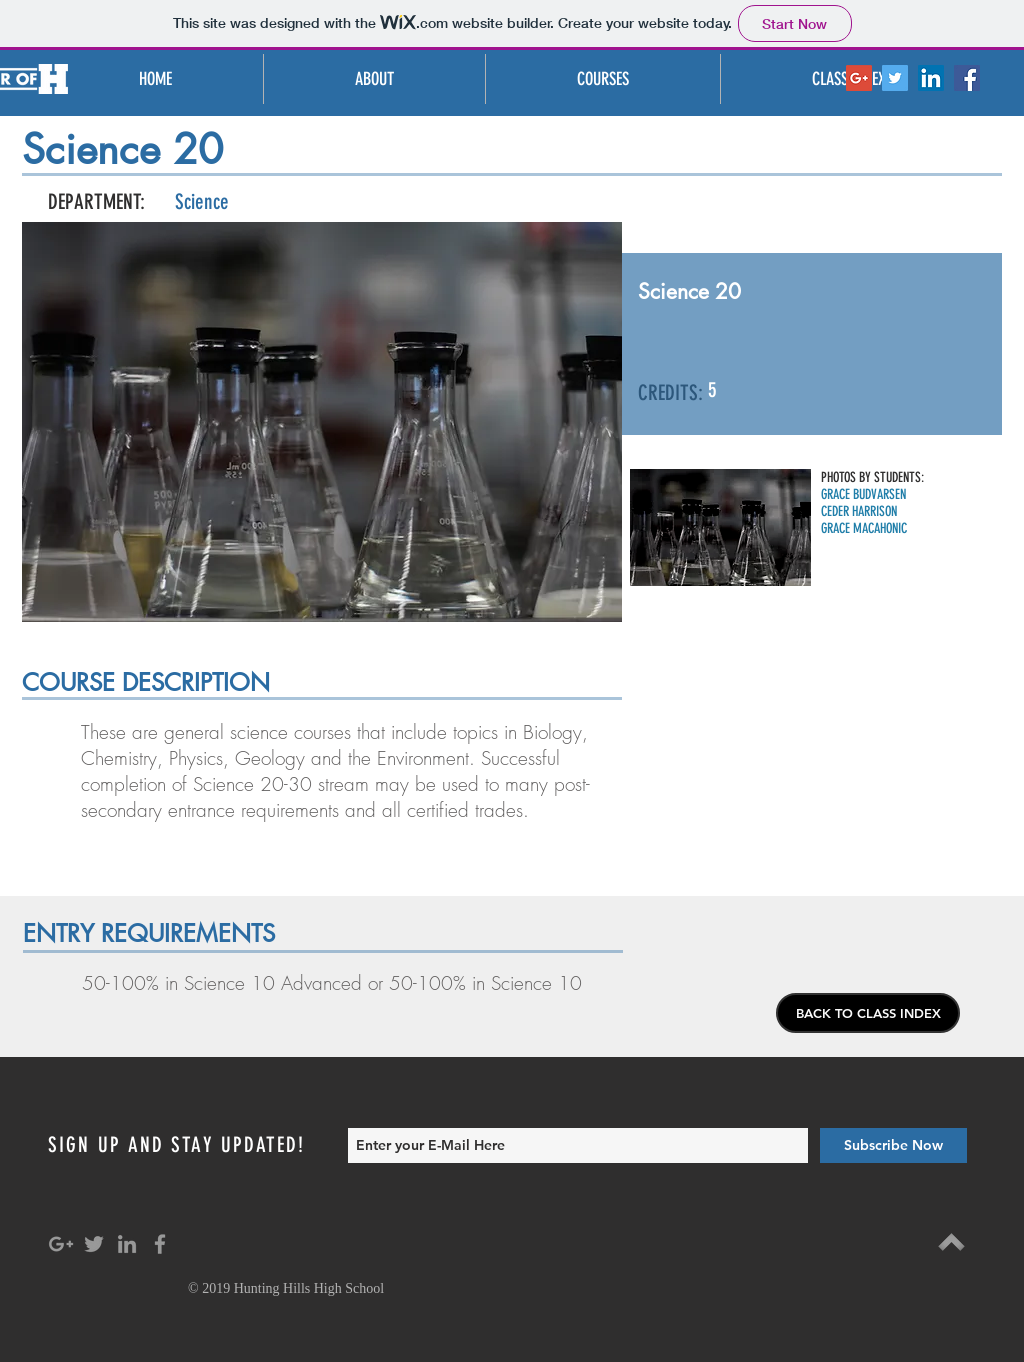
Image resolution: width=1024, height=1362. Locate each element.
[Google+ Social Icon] (859, 78)
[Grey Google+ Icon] (61, 1244)
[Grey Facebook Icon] (160, 1244)
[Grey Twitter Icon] (94, 1244)
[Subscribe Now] (893, 1145)
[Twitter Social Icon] (895, 78)
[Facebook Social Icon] (967, 78)
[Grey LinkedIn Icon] (127, 1244)
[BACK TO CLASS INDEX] (868, 1013)
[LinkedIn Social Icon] (931, 78)
